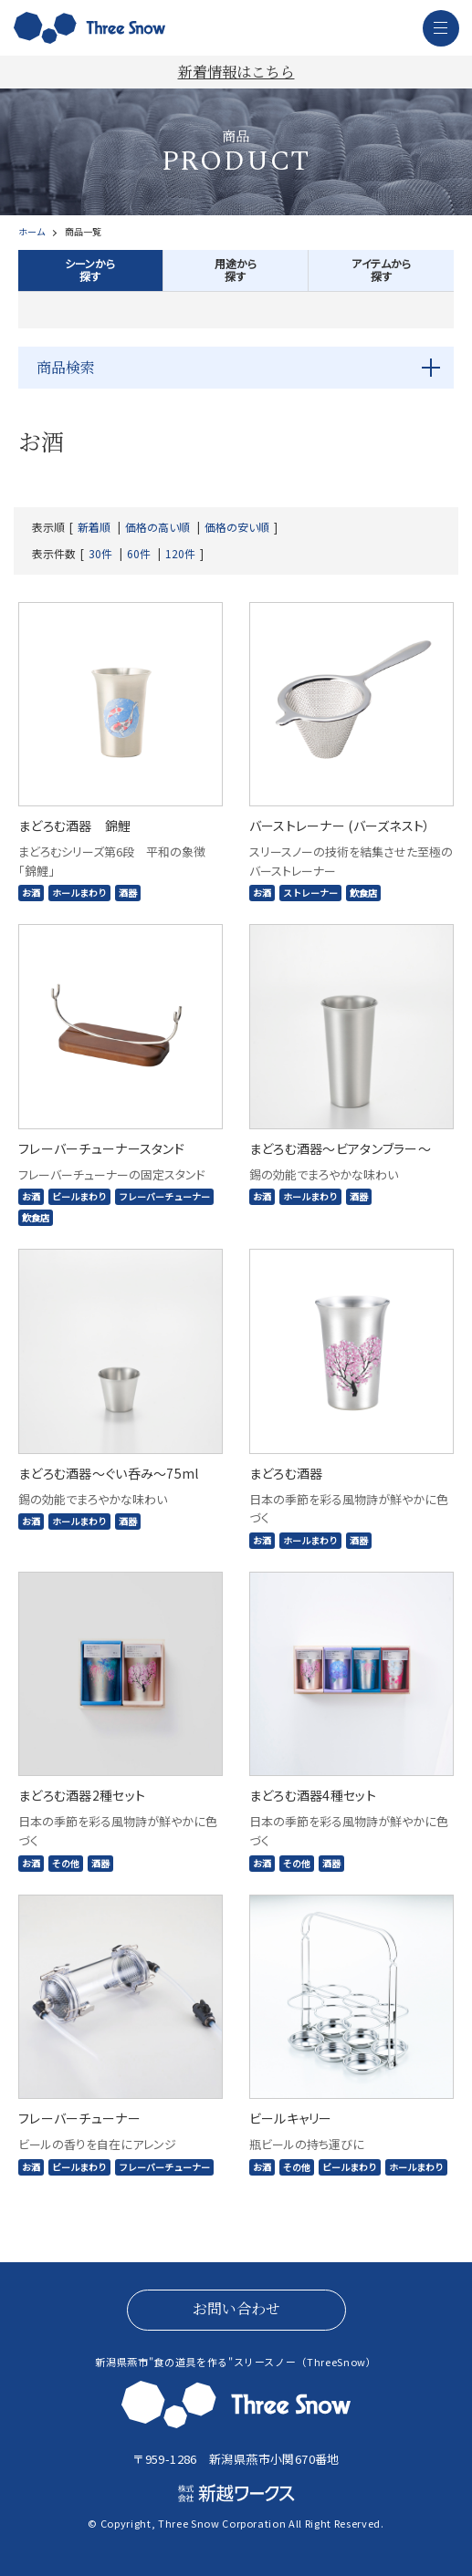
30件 (100, 553)
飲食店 (363, 892)
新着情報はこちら (236, 71)
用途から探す (236, 269)
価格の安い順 (237, 527)
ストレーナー (310, 892)
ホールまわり (79, 892)
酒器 (128, 892)
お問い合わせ (236, 2308)
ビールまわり (79, 1196)
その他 (65, 1863)
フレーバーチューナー (164, 1196)
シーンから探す (90, 269)
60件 (139, 553)
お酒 (31, 892)
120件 (180, 553)
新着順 (94, 527)
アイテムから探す (381, 269)
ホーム (31, 231)
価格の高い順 (157, 527)
